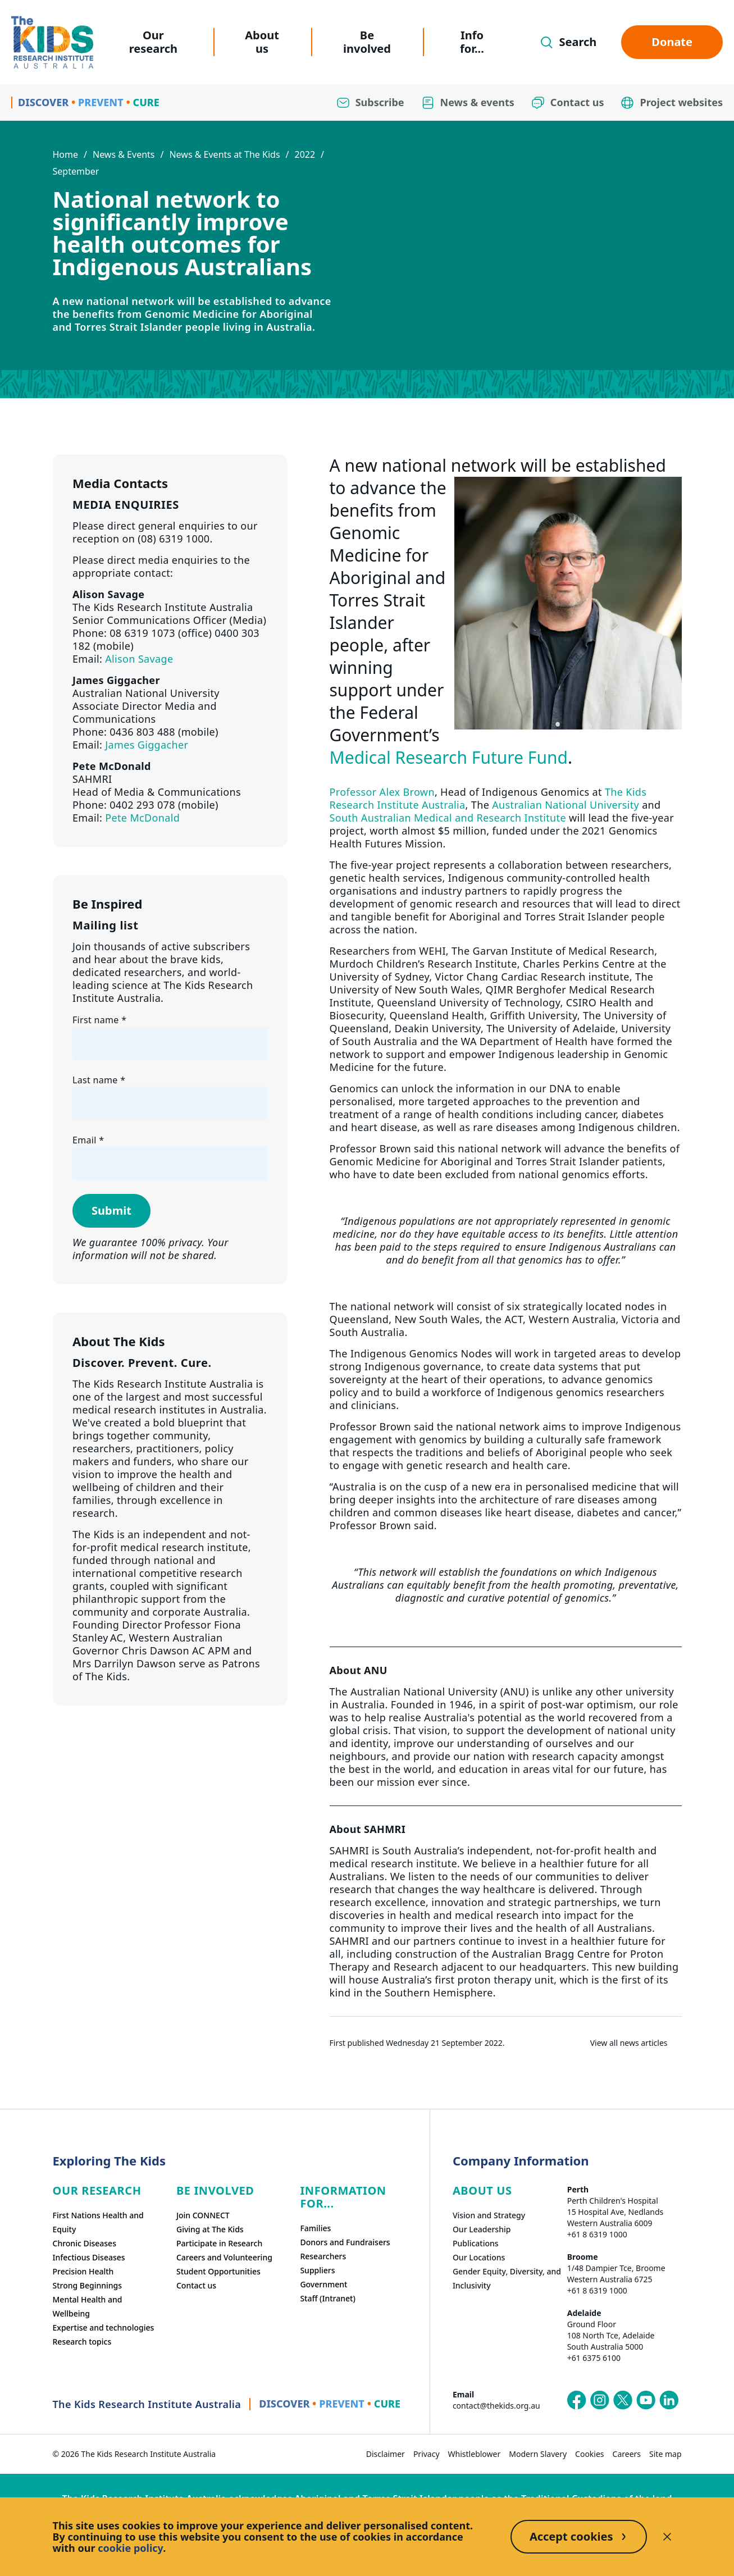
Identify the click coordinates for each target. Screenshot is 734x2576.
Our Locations (479, 2257)
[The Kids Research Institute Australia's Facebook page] (576, 2400)
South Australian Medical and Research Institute (448, 817)
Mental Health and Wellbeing (87, 2306)
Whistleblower (474, 2454)
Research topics (82, 2341)
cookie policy (130, 2548)
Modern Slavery (538, 2454)
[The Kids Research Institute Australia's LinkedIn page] (668, 2400)
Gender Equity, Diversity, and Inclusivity (507, 2278)
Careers (627, 2454)
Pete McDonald (142, 817)
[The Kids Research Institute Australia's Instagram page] (599, 2400)
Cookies (589, 2454)
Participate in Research (219, 2243)
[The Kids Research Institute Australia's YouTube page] (645, 2400)
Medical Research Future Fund (449, 757)
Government (323, 2284)
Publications (476, 2243)
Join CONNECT (203, 2215)
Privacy (426, 2454)
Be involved (367, 42)
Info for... (472, 42)
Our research (153, 42)
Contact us (196, 2285)
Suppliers (317, 2270)
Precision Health (83, 2271)
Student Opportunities (218, 2271)
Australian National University (565, 804)
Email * (88, 1140)
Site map (665, 2454)
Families (315, 2228)
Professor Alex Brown (382, 792)
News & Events (124, 154)
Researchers (323, 2256)
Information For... (343, 2197)
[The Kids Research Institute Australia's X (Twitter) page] (622, 2400)
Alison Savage (139, 658)
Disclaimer (385, 2454)
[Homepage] (52, 42)
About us (262, 42)
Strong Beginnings (87, 2285)
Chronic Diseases (84, 2243)
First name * (99, 1020)
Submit (111, 1210)
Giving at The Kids (210, 2229)
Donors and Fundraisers (345, 2242)
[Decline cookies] (667, 2536)
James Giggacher (146, 744)
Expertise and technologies (103, 2327)
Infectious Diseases (89, 2257)
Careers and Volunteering (224, 2257)
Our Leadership (482, 2229)
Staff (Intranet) (327, 2298)
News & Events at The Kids (224, 154)
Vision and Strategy (489, 2215)
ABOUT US (482, 2190)
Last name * (98, 1080)
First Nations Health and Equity (98, 2222)
